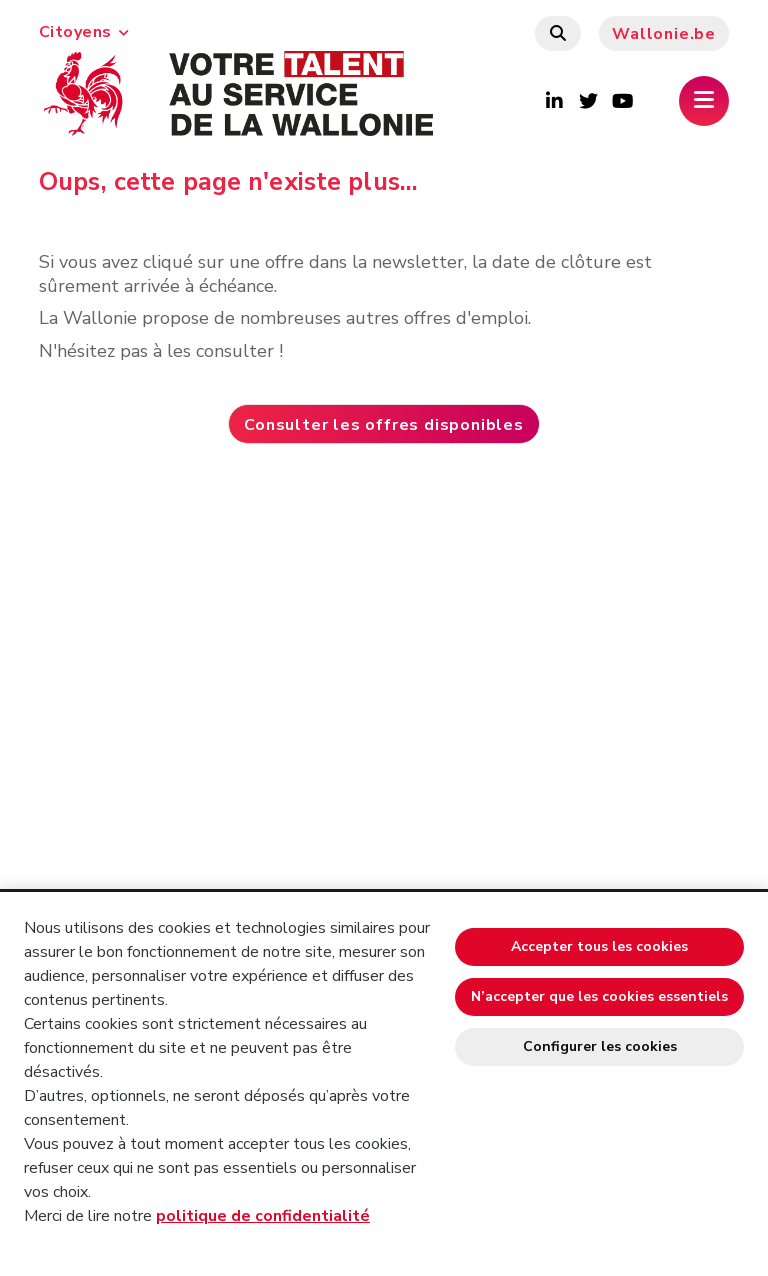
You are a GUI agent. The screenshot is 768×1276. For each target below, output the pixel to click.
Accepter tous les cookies (599, 946)
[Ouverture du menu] (704, 101)
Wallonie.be (664, 34)
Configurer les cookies (600, 1046)
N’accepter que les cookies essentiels (599, 996)
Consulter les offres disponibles (384, 425)
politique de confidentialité (263, 1216)
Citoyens (84, 32)
